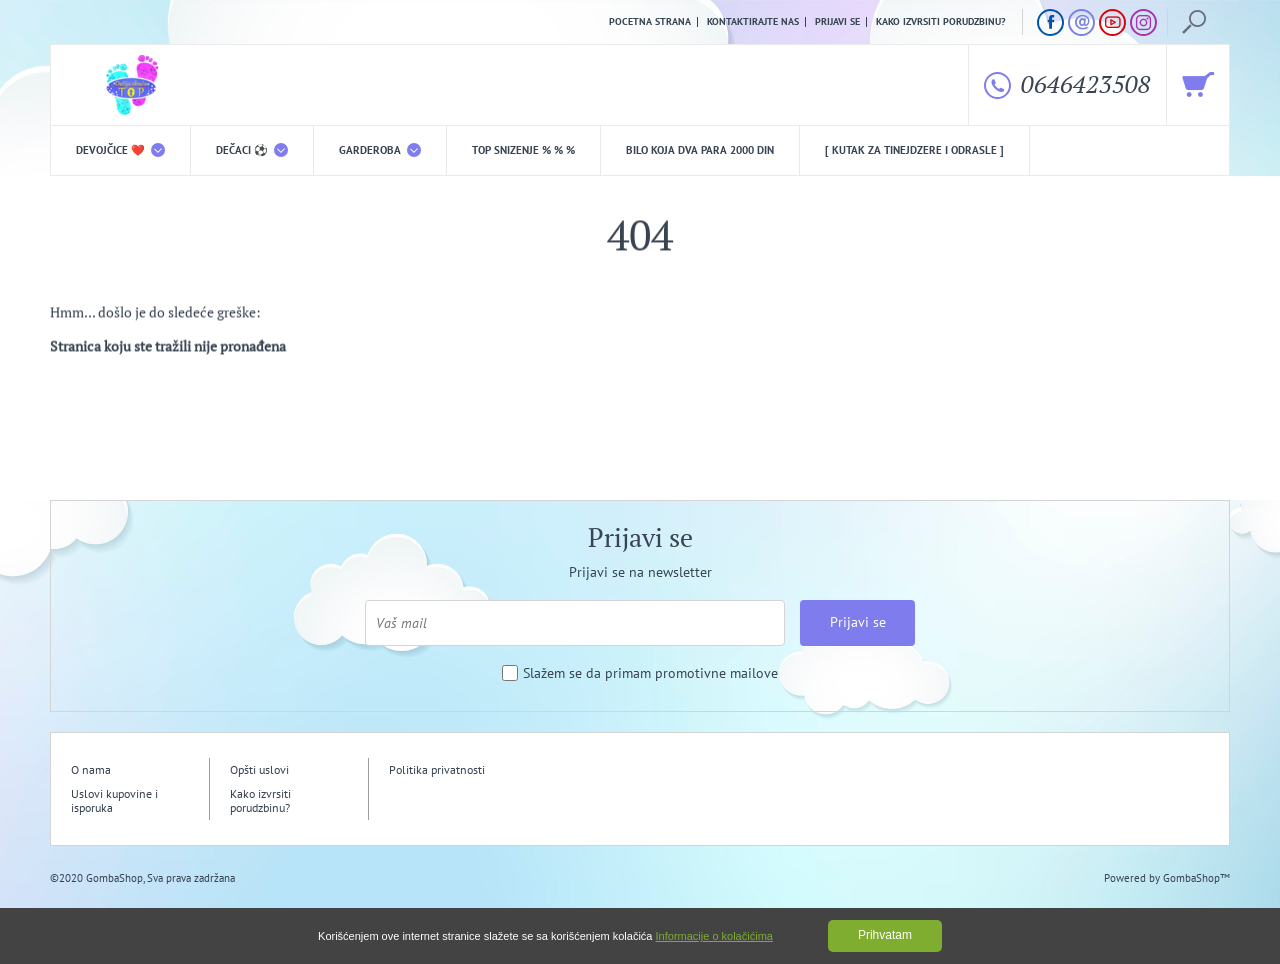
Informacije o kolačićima (714, 936)
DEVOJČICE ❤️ (120, 150)
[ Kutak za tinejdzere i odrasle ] (914, 150)
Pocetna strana (650, 22)
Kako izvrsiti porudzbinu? (941, 22)
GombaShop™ (1196, 878)
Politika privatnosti (437, 769)
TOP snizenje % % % (523, 150)
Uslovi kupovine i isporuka (114, 800)
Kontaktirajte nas (753, 22)
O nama (91, 769)
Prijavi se (837, 22)
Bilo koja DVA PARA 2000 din (700, 150)
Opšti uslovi (259, 769)
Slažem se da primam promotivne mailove (650, 673)
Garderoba (380, 150)
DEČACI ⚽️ (252, 150)
